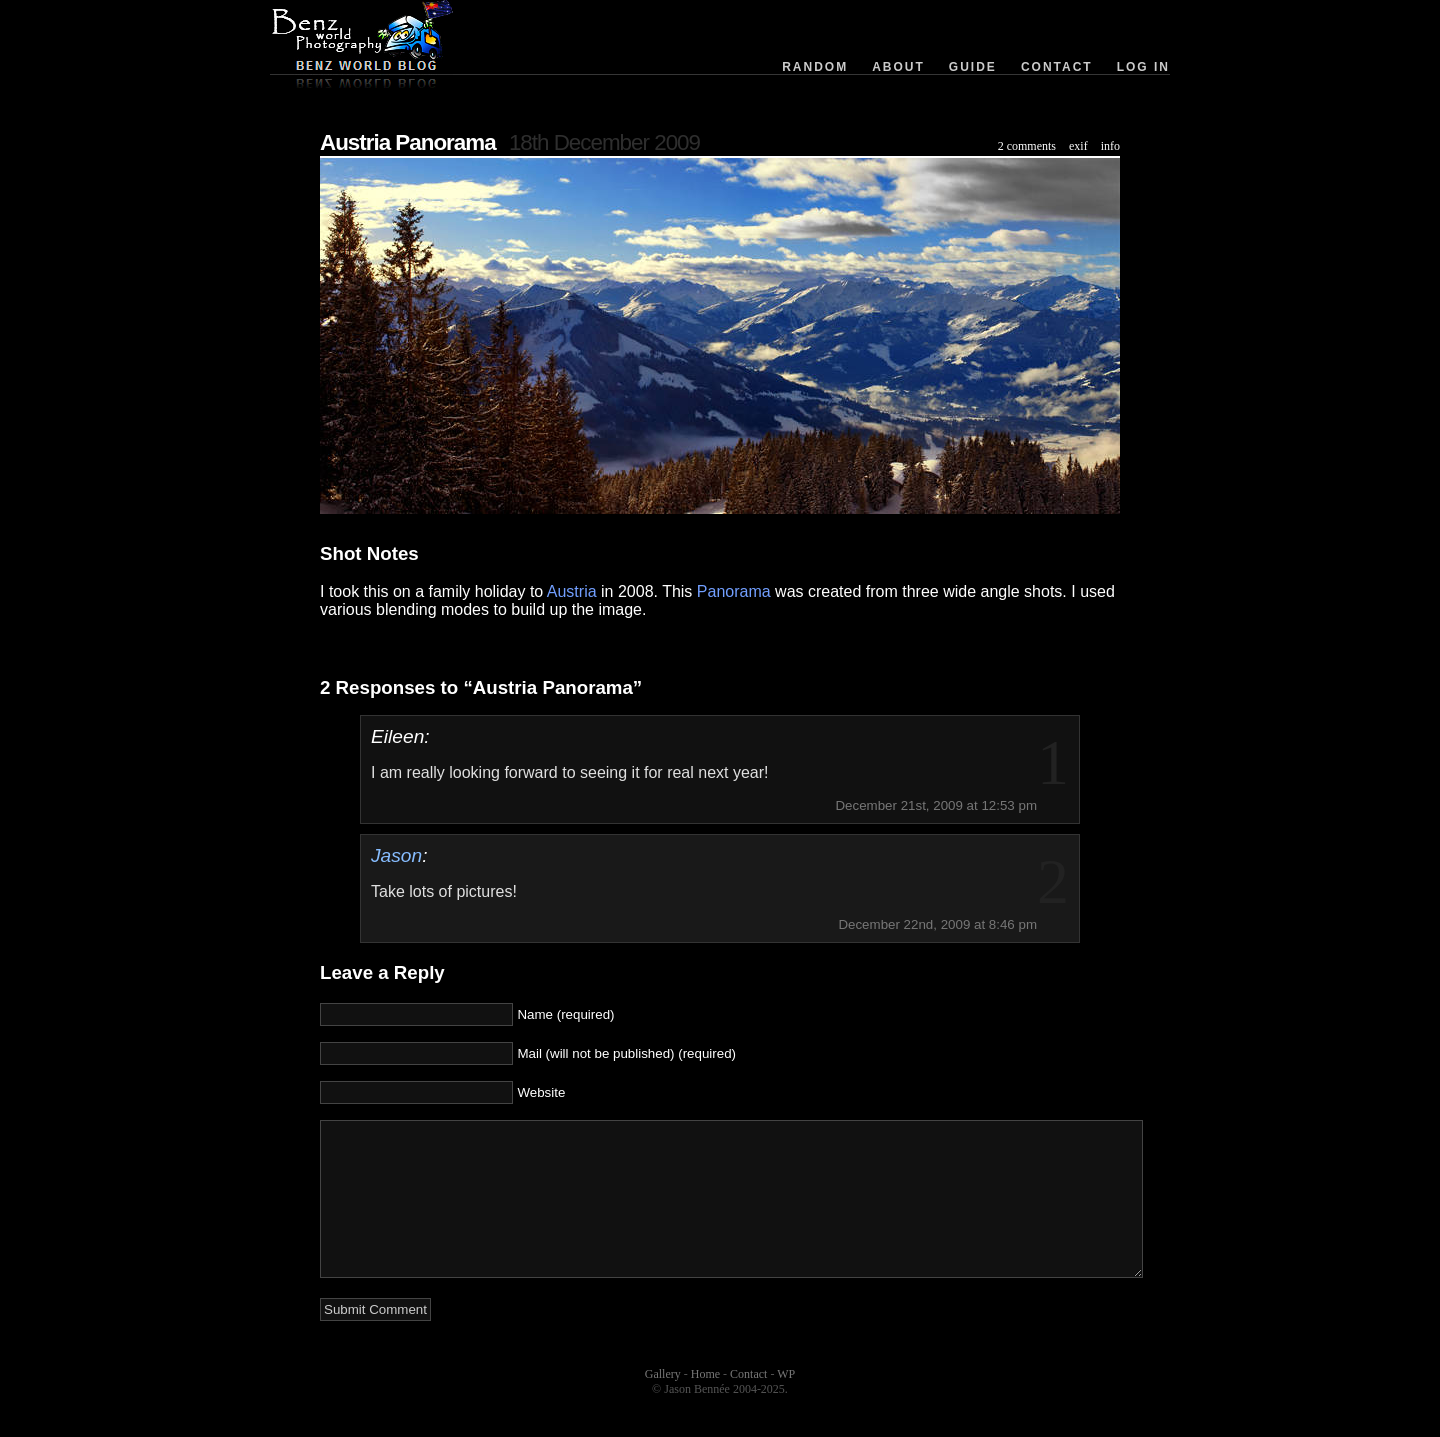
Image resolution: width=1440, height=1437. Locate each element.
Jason (396, 855)
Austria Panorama (408, 142)
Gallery (663, 1404)
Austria (572, 591)
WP (786, 1404)
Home (705, 1404)
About (898, 67)
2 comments (1027, 146)
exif (1078, 146)
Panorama (734, 591)
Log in (1143, 67)
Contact (1057, 67)
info (1110, 146)
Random (815, 67)
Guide (973, 67)
